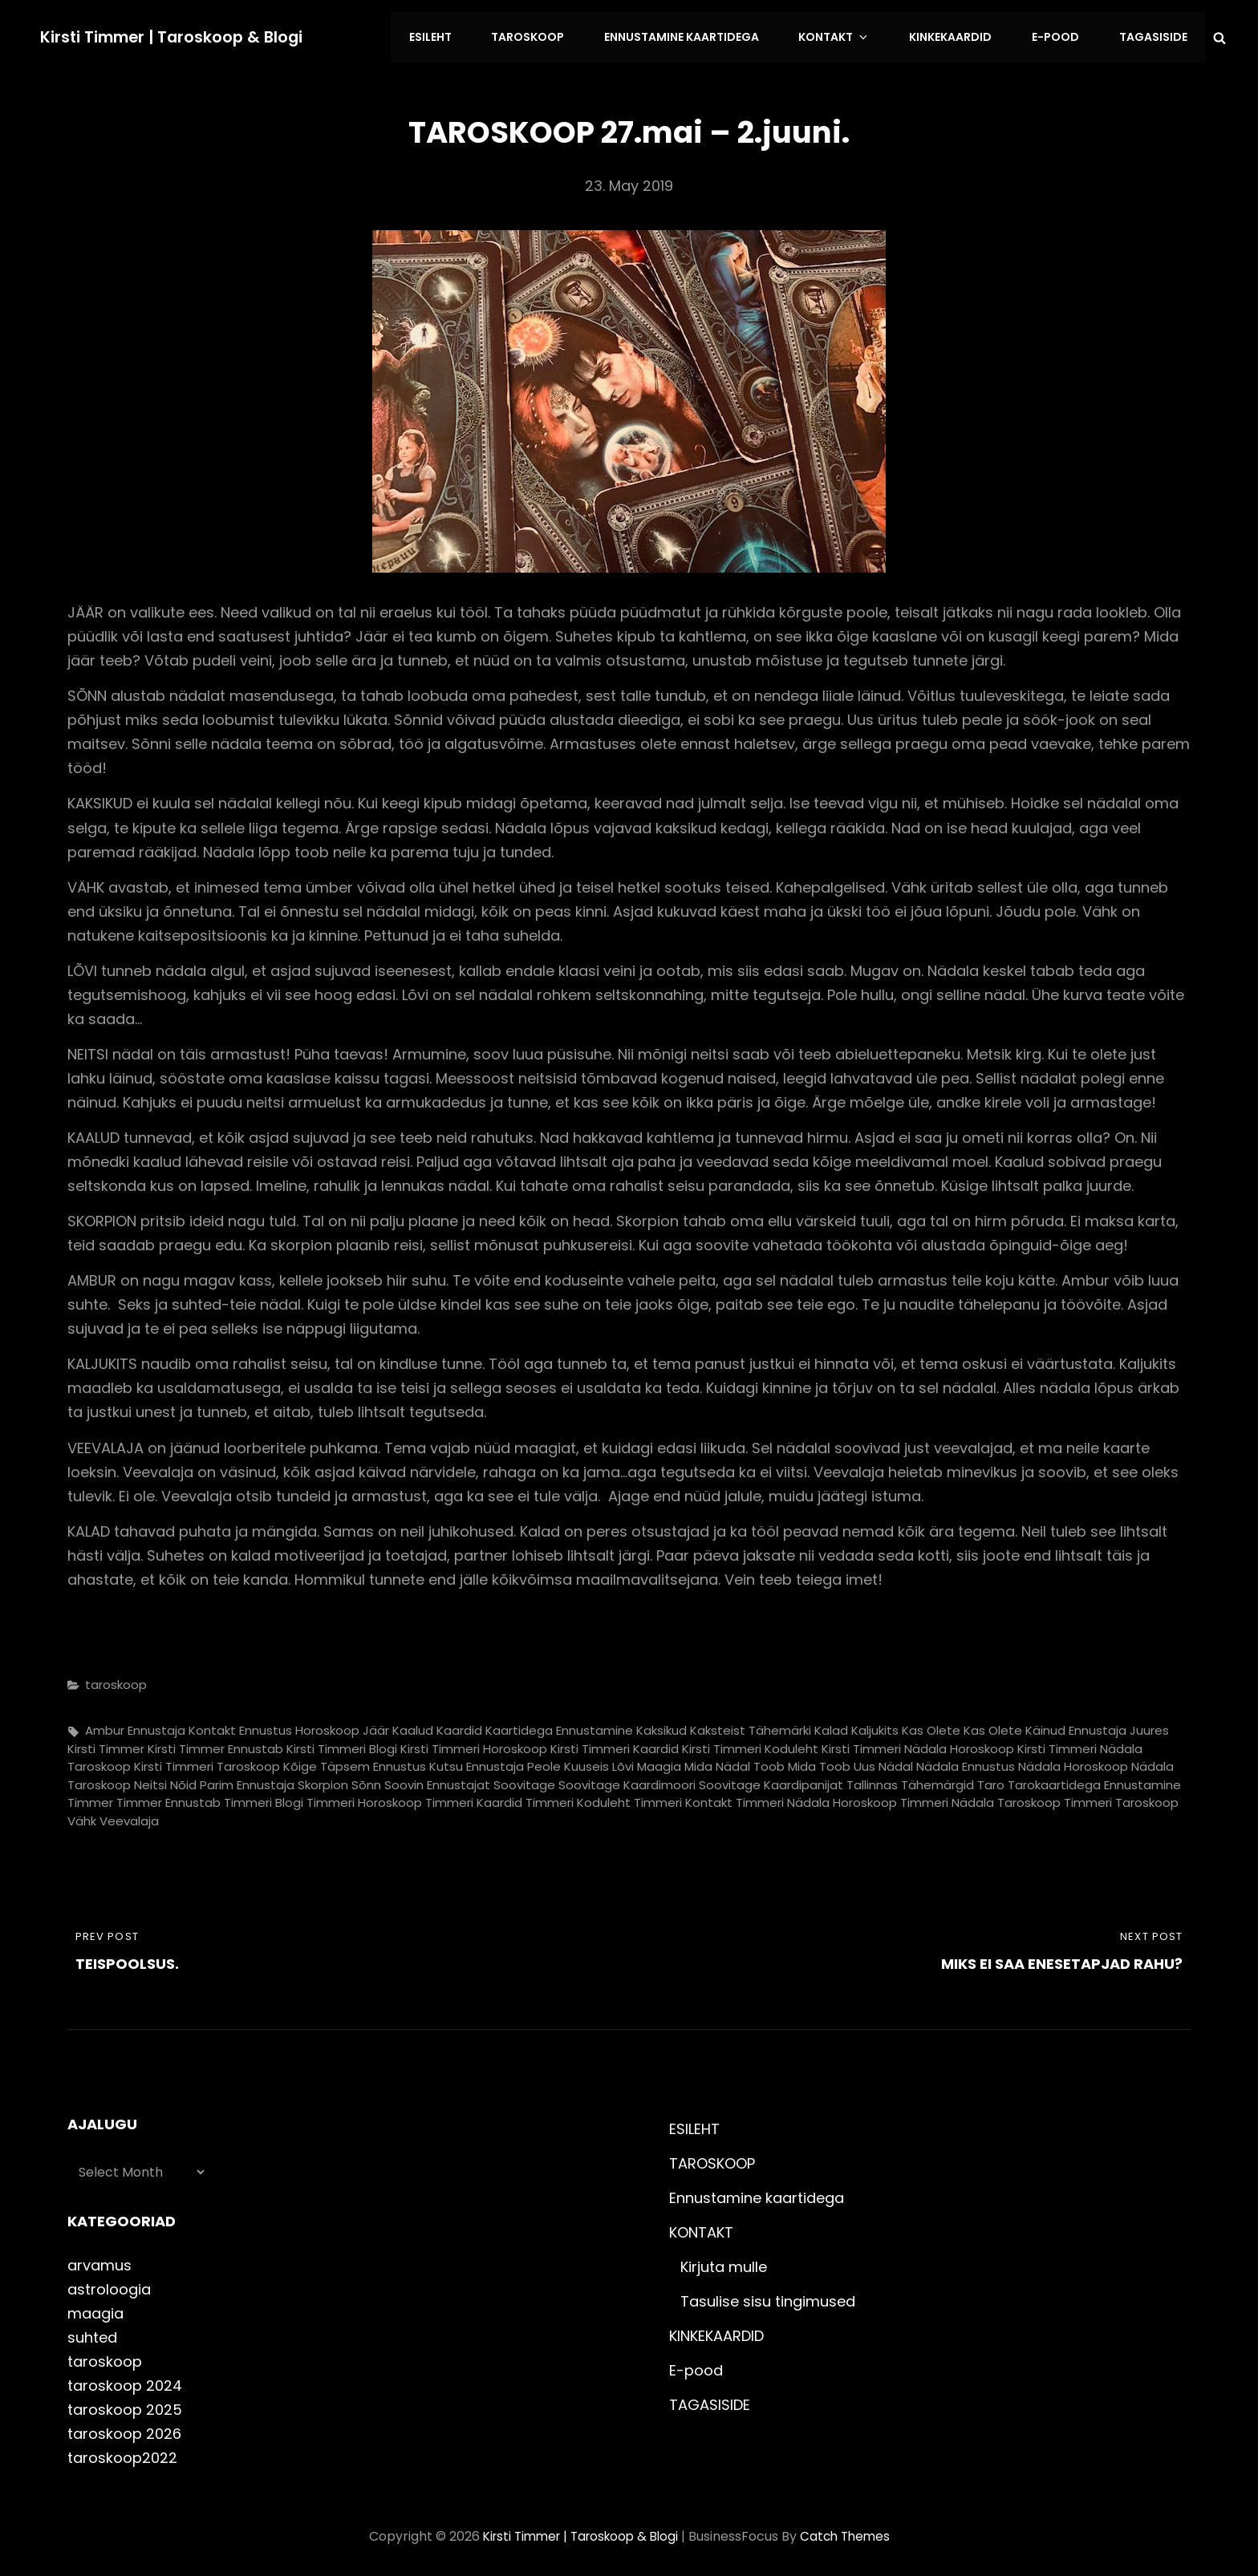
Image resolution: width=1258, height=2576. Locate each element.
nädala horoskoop (1073, 1761)
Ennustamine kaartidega (701, 34)
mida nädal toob (734, 1761)
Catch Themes (851, 2531)
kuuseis (586, 1761)
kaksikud (661, 1725)
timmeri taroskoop (1121, 1797)
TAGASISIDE (1155, 34)
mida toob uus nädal (850, 1761)
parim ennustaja (247, 1779)
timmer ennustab (168, 1797)
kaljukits (875, 1725)
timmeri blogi (263, 1797)
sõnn (366, 1779)
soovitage (524, 1779)
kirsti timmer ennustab (215, 1743)
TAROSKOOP (551, 34)
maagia (659, 1761)
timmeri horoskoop (364, 1797)
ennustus (265, 1725)
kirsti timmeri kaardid (614, 1743)
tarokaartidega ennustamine (1094, 1779)
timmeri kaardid (473, 1797)
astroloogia (109, 2284)
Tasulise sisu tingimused (767, 2296)
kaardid (459, 1725)
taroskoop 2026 (124, 2428)
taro (990, 1779)
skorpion (323, 1779)
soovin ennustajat (437, 1779)
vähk (81, 1815)
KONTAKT (851, 34)
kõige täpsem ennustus (354, 1761)
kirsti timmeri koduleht (750, 1743)
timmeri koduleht (578, 1797)
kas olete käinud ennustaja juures (1066, 1725)
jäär (376, 1725)
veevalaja (129, 1815)
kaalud (412, 1725)
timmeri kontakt (683, 1797)
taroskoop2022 (122, 2453)
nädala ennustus (965, 1761)
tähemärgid (937, 1779)
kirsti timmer (105, 1743)
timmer (90, 1797)
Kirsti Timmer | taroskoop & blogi (175, 34)
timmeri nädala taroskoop (980, 1797)
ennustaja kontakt (182, 1725)
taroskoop (116, 1679)
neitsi (150, 1779)
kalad (831, 1725)
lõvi (623, 1761)
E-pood (1061, 34)
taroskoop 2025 (124, 2404)
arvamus (99, 2260)
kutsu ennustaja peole (495, 1761)
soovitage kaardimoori (627, 1779)
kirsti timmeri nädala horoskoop (918, 1743)
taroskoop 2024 (124, 2380)
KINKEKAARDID (960, 34)
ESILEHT (457, 34)
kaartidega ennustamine (559, 1725)
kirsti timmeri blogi (341, 1743)
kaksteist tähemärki (750, 1725)
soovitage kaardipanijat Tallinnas (798, 1779)
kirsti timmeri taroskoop (207, 1761)
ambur (104, 1725)
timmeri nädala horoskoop (816, 1797)
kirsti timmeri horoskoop (473, 1743)
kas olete (931, 1725)
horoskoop (327, 1725)
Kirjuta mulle (723, 2261)
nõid (183, 1779)
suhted (92, 2332)
